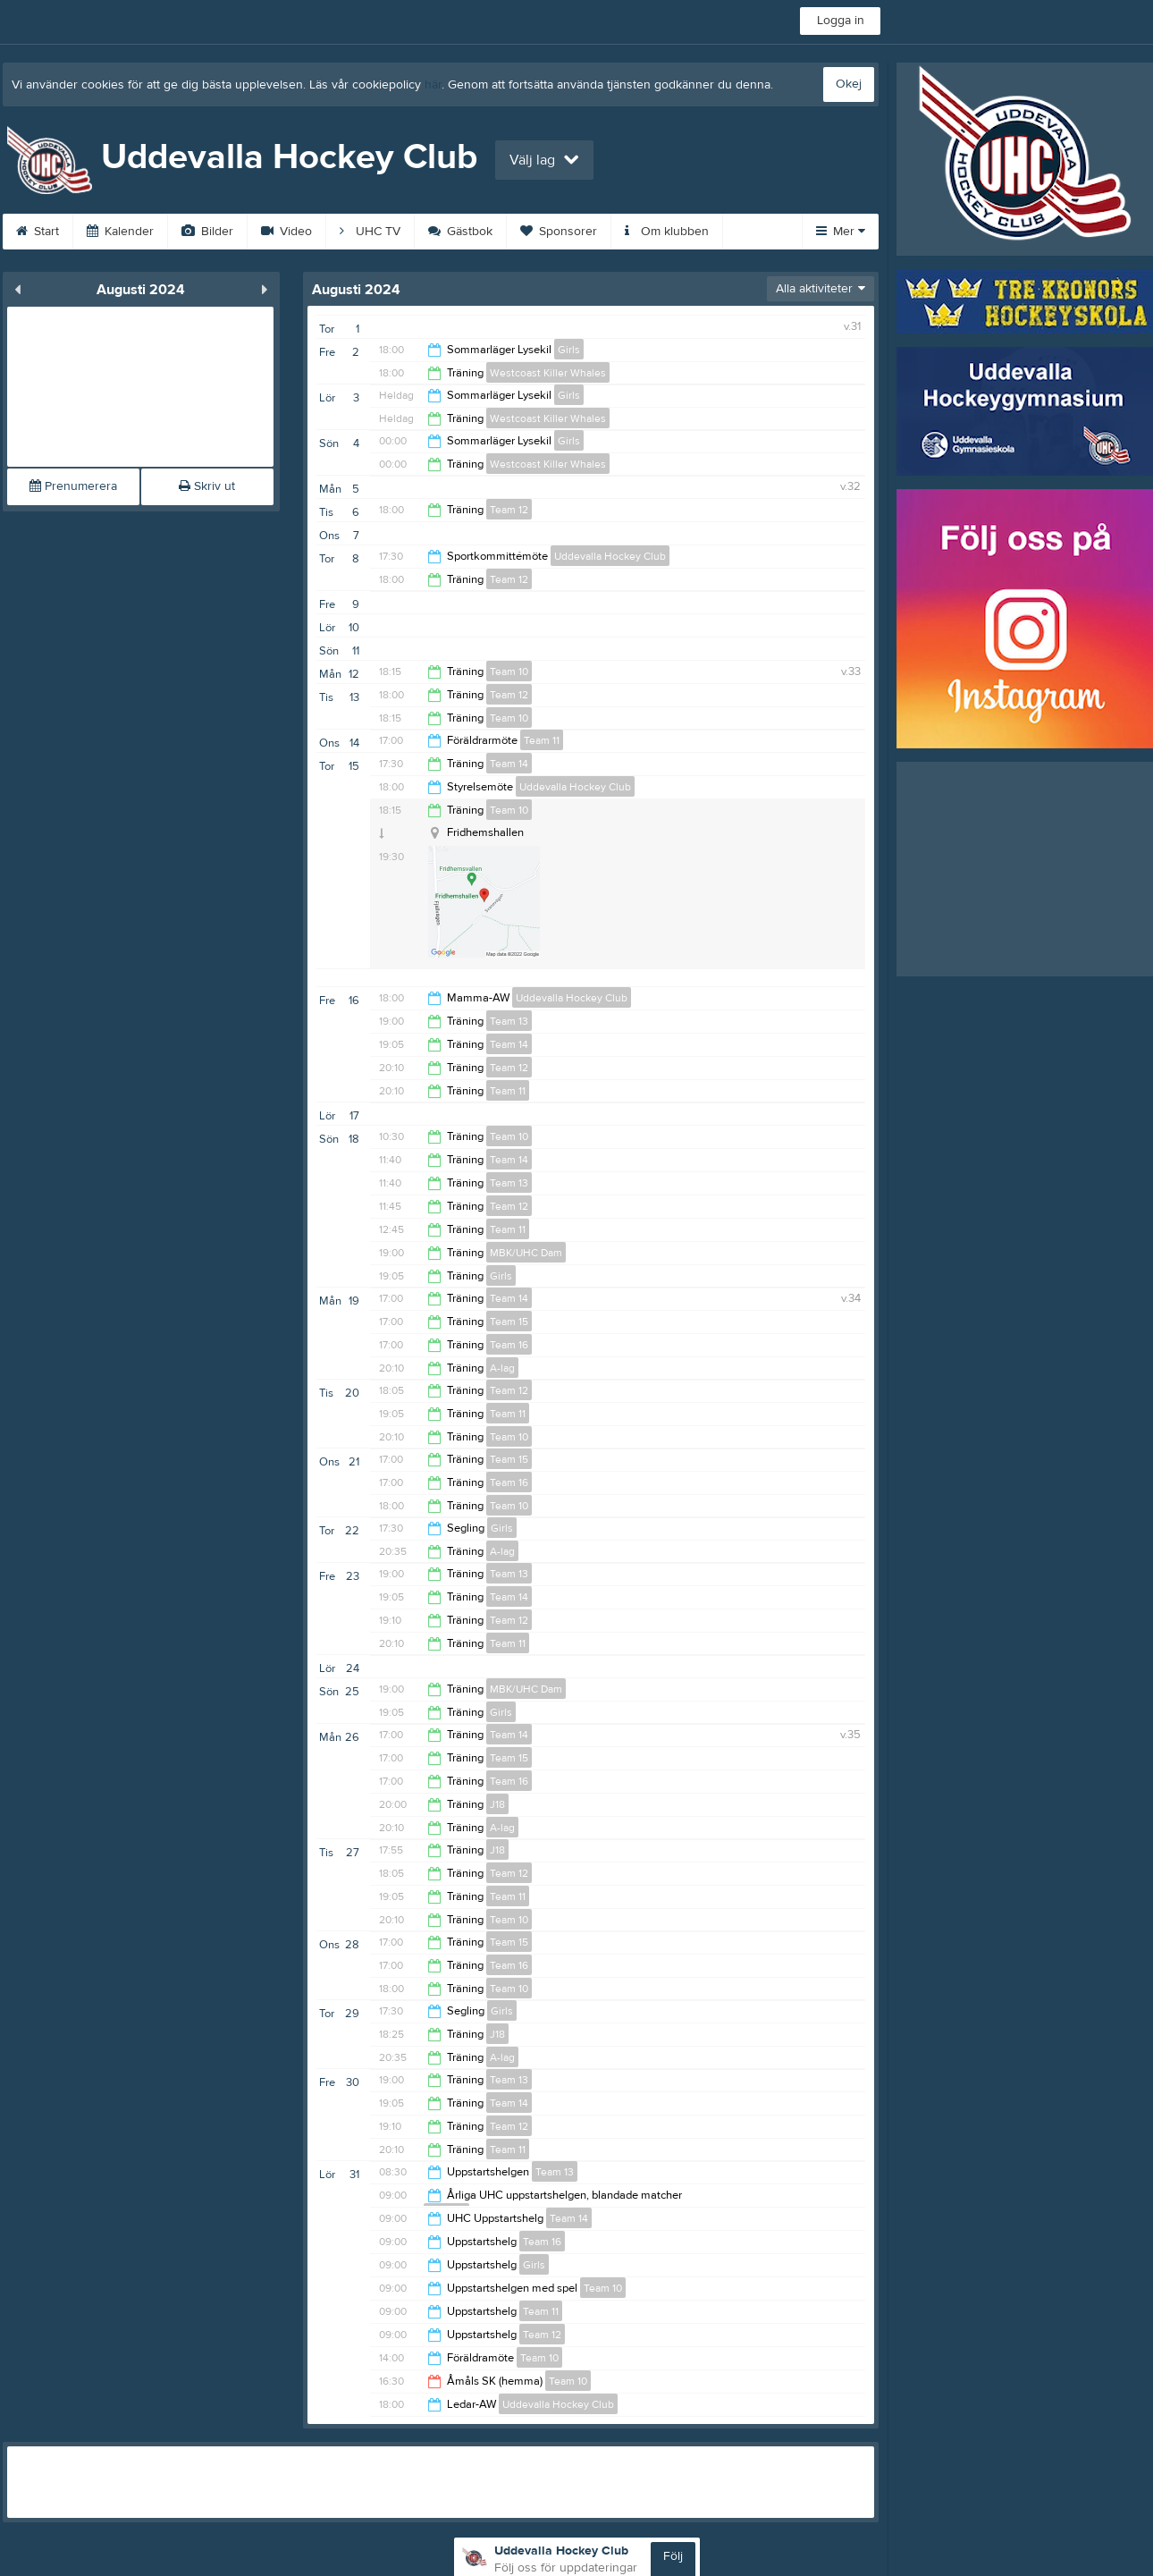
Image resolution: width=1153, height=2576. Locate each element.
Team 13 (509, 1021)
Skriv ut (207, 486)
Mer (840, 232)
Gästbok (460, 232)
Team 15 (509, 1321)
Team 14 (509, 763)
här (433, 85)
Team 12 (509, 510)
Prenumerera (73, 486)
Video (286, 232)
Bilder (207, 232)
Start (37, 232)
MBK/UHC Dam (526, 1253)
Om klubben (667, 232)
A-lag (502, 1368)
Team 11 (542, 740)
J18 (497, 1804)
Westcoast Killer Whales (548, 373)
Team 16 (509, 1345)
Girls (569, 349)
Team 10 (509, 671)
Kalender (120, 232)
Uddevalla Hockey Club (610, 556)
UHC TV (370, 232)
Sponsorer (558, 232)
